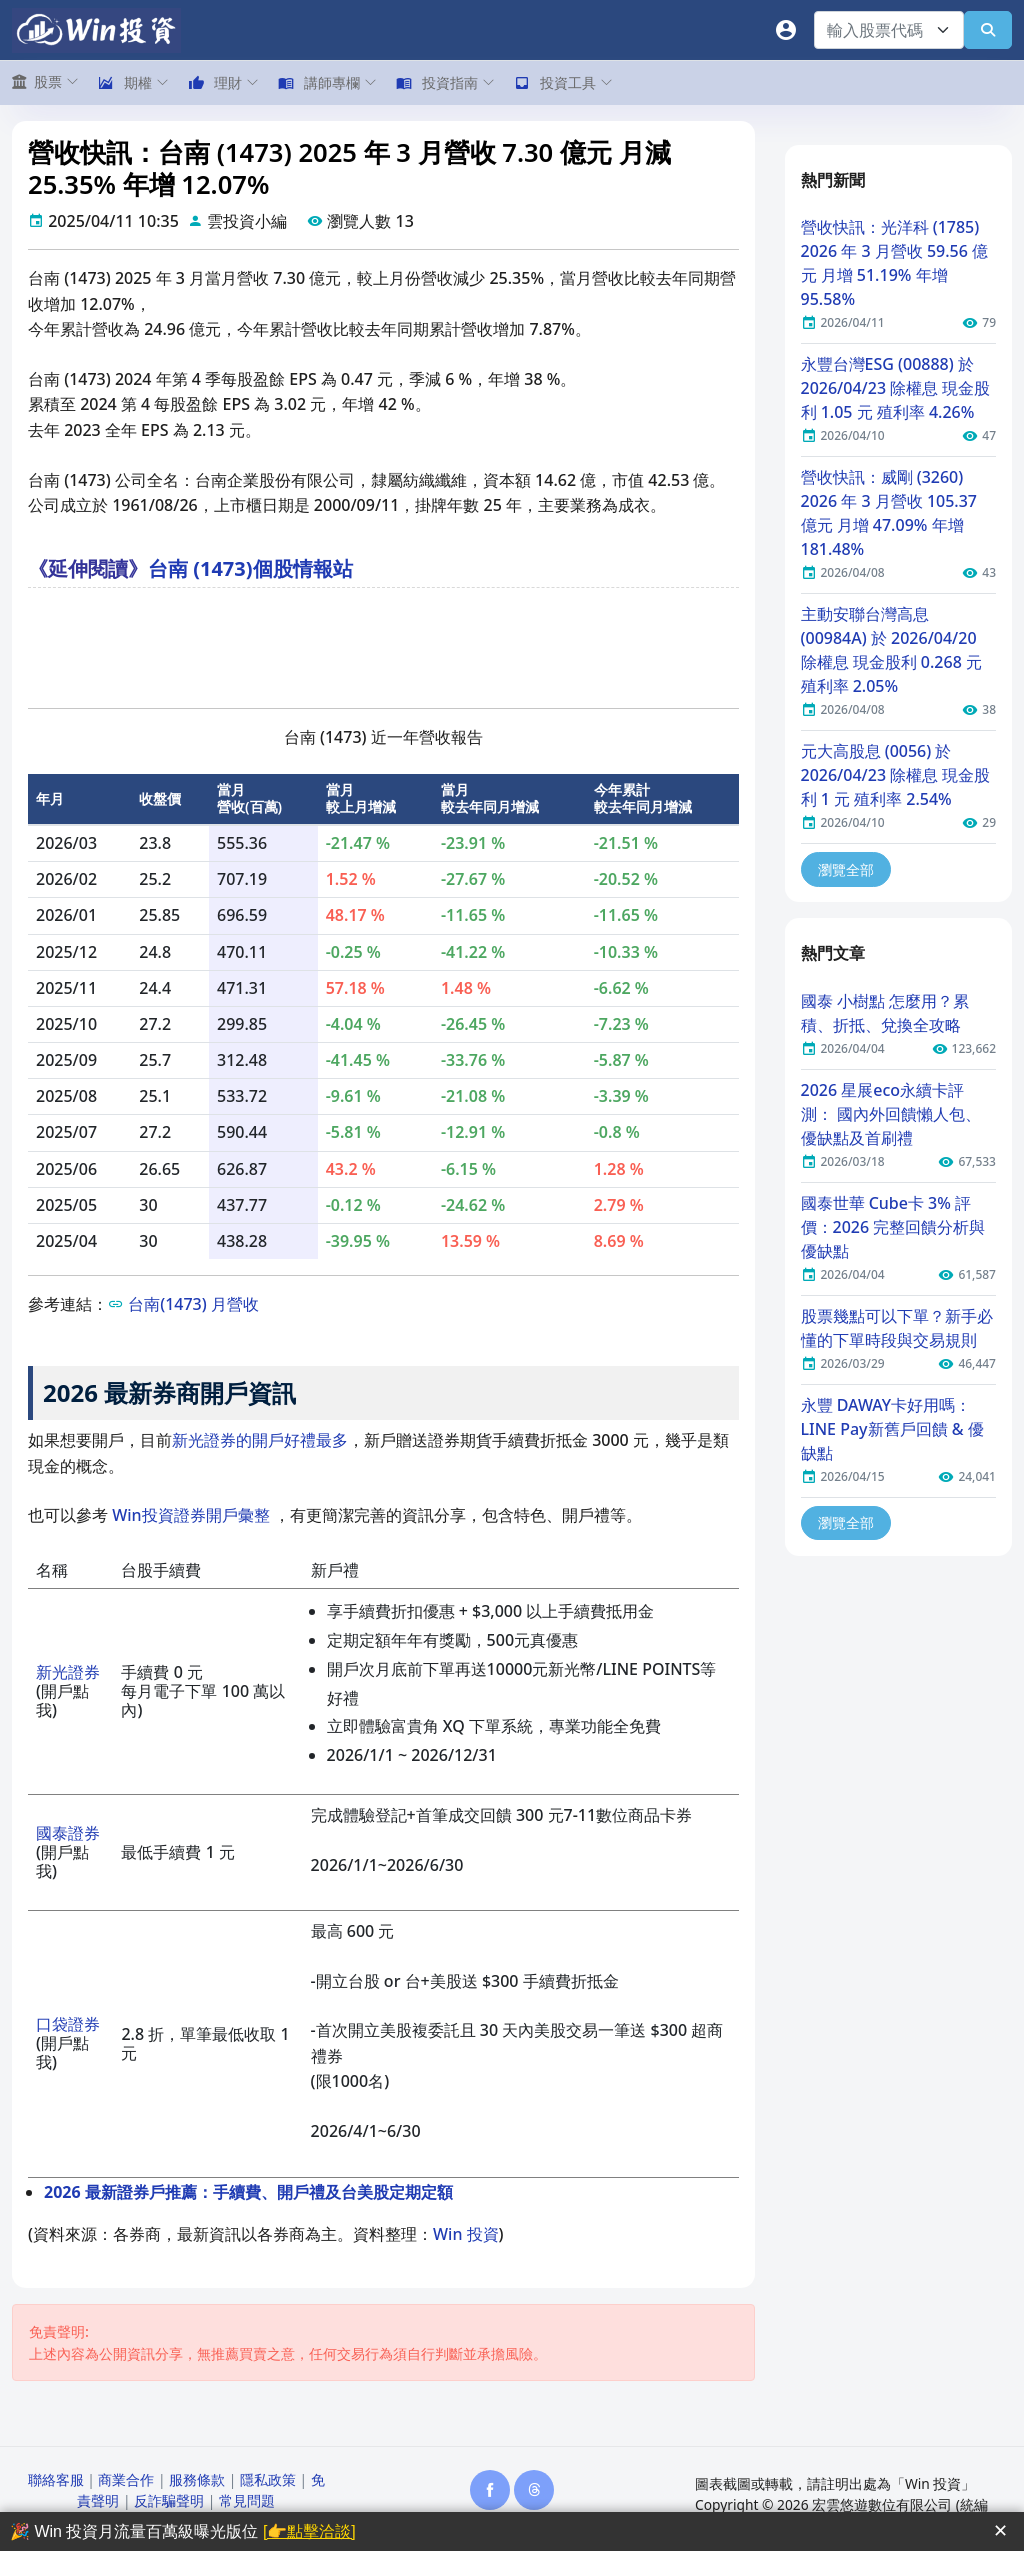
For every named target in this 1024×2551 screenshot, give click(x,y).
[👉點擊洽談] (309, 2531)
